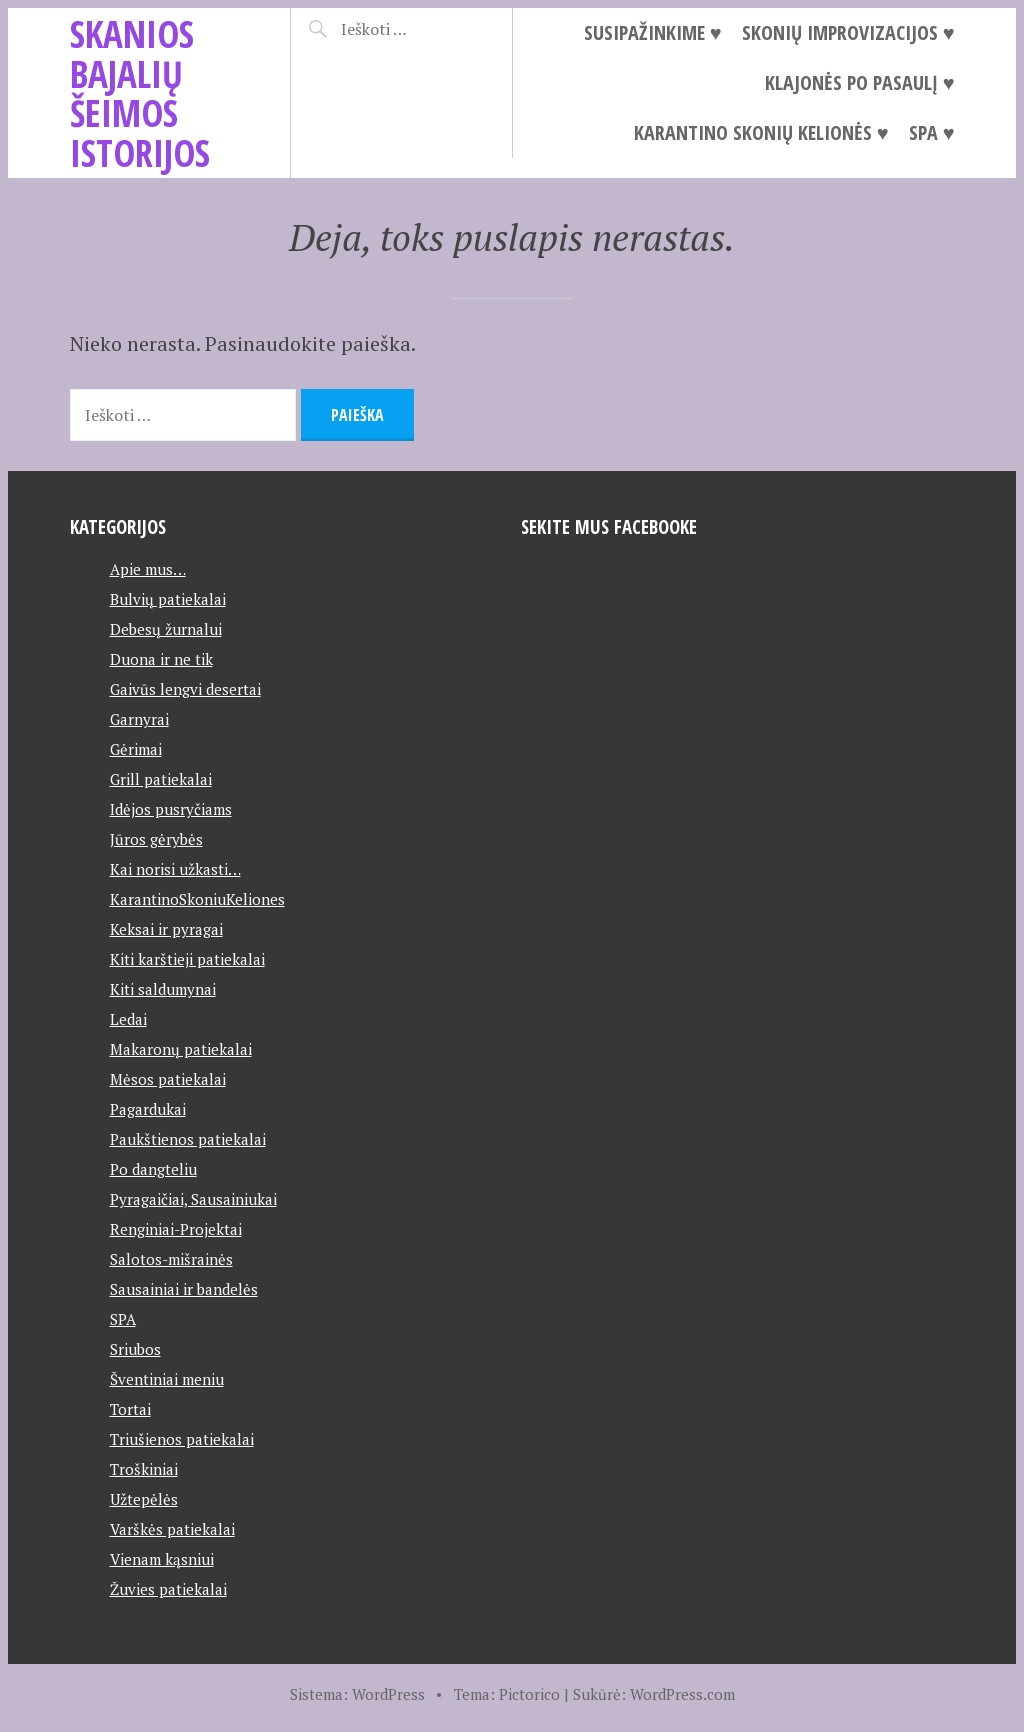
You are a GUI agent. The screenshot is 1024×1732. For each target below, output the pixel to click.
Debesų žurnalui (166, 629)
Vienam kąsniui (162, 1559)
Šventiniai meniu (167, 1379)
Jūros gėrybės (156, 839)
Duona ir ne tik (161, 659)
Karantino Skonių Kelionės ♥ (761, 132)
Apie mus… (148, 569)
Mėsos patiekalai (168, 1079)
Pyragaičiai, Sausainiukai (193, 1199)
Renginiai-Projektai (176, 1229)
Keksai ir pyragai (166, 929)
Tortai (130, 1409)
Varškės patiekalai (172, 1529)
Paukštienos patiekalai (188, 1139)
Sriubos (135, 1349)
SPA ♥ (932, 132)
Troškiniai (144, 1469)
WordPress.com (682, 1694)
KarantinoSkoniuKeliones (197, 899)
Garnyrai (139, 719)
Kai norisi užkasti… (175, 869)
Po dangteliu (153, 1169)
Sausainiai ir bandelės (184, 1289)
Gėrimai (136, 749)
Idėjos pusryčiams (171, 809)
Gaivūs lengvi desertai (185, 689)
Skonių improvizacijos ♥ (848, 32)
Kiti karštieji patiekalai (187, 959)
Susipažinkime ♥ (653, 32)
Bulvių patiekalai (168, 599)
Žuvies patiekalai (168, 1589)
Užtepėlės (144, 1499)
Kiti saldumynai (163, 989)
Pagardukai (148, 1109)
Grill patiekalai (161, 779)
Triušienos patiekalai (182, 1439)
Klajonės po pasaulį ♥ (860, 82)
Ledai (128, 1019)
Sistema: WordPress (357, 1694)
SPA (123, 1319)
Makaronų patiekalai (181, 1049)
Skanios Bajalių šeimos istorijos (140, 93)
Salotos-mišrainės (171, 1259)
